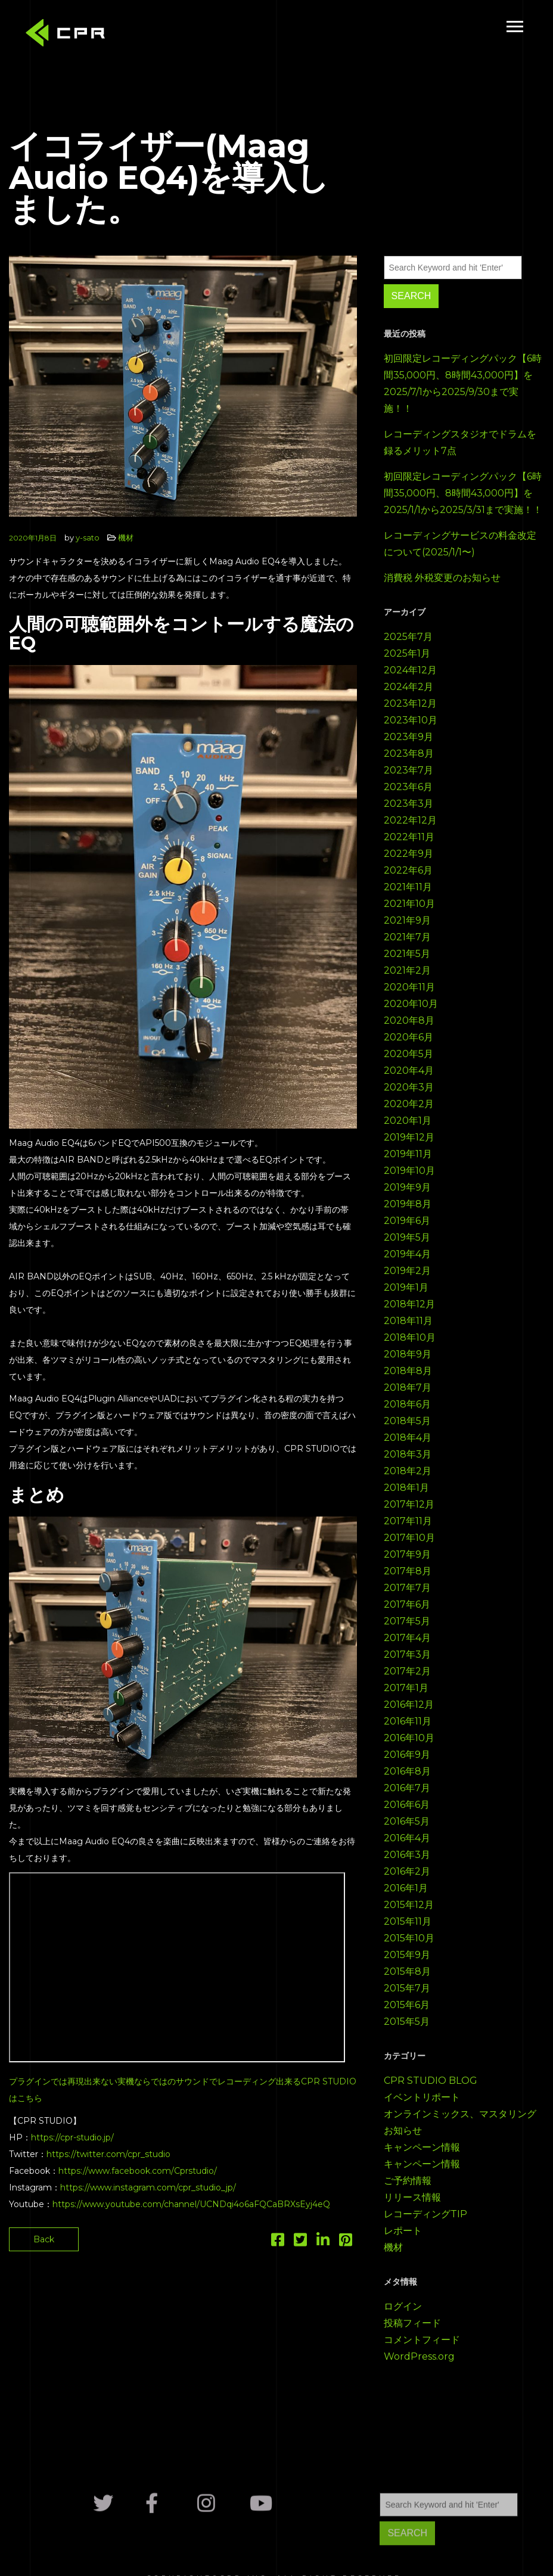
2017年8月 (407, 1571)
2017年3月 (407, 1654)
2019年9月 (407, 1187)
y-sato (88, 537)
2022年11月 (409, 837)
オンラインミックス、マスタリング (460, 2114)
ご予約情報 (407, 2180)
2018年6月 (407, 1404)
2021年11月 (408, 887)
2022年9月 (408, 853)
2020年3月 (409, 1087)
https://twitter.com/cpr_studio (108, 2154)
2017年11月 (408, 1521)
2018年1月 (406, 1487)
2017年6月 (407, 1604)
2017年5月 (407, 1621)
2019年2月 (407, 1270)
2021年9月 (407, 920)
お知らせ (403, 2130)
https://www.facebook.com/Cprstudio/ (137, 2170)
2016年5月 (407, 1821)
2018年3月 (407, 1454)
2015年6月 (407, 2005)
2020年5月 (408, 1053)
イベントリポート (422, 2097)
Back (43, 2239)
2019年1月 (406, 1287)
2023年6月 (408, 787)
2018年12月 (409, 1304)
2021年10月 (409, 903)
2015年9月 (407, 1954)
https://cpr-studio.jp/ (72, 2137)
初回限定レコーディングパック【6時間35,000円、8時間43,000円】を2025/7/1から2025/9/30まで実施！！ (463, 383)
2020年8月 (409, 1020)
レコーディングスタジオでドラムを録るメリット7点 (460, 442)
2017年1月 (406, 1687)
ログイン (403, 2306)
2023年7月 (408, 770)
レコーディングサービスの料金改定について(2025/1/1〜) (460, 544)
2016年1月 (406, 1888)
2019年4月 (407, 1254)
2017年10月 (409, 1537)
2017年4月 (407, 1637)
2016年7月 (407, 1788)
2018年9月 (407, 1354)
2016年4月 (407, 1838)
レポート (403, 2230)
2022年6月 (408, 870)
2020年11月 (409, 987)
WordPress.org (419, 2356)
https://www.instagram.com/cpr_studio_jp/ (148, 2187)
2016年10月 (409, 1738)
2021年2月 (407, 970)
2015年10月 (409, 1938)
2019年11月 (408, 1154)
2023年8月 (409, 753)
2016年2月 (407, 1871)
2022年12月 (410, 820)
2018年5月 (407, 1421)
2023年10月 (410, 720)
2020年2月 (409, 1104)
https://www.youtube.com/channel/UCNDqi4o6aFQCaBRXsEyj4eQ (191, 2204)
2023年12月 (410, 703)
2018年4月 (407, 1437)
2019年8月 (407, 1204)
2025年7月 (408, 636)
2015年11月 (407, 1921)
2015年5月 (407, 2021)
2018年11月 (408, 1320)
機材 (125, 537)
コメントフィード (422, 2339)
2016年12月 (409, 1704)
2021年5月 (407, 953)
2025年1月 (407, 653)
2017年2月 (407, 1671)
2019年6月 (407, 1220)
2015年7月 (407, 1988)
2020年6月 (408, 1037)
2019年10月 (409, 1170)
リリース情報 (412, 2197)
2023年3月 (408, 803)
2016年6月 (407, 1804)
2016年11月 (407, 1721)
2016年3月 (407, 1854)
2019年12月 (409, 1137)
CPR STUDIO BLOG (430, 2080)
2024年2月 (408, 686)
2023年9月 (408, 736)
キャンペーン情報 (422, 2147)
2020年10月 (411, 1003)
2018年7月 (407, 1387)
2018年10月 (410, 1337)
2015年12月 (409, 1904)
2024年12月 (410, 670)
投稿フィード (412, 2323)
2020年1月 (407, 1120)
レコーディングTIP (425, 2214)
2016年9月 (407, 1754)
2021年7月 (407, 937)
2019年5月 (407, 1237)
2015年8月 (407, 1971)
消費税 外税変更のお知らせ (442, 577)
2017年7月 (407, 1587)
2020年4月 (409, 1070)
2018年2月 (407, 1471)
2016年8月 (407, 1771)
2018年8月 (408, 1370)
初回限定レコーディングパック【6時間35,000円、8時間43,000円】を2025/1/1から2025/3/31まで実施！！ (463, 493)
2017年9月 (407, 1554)
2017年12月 (409, 1504)
